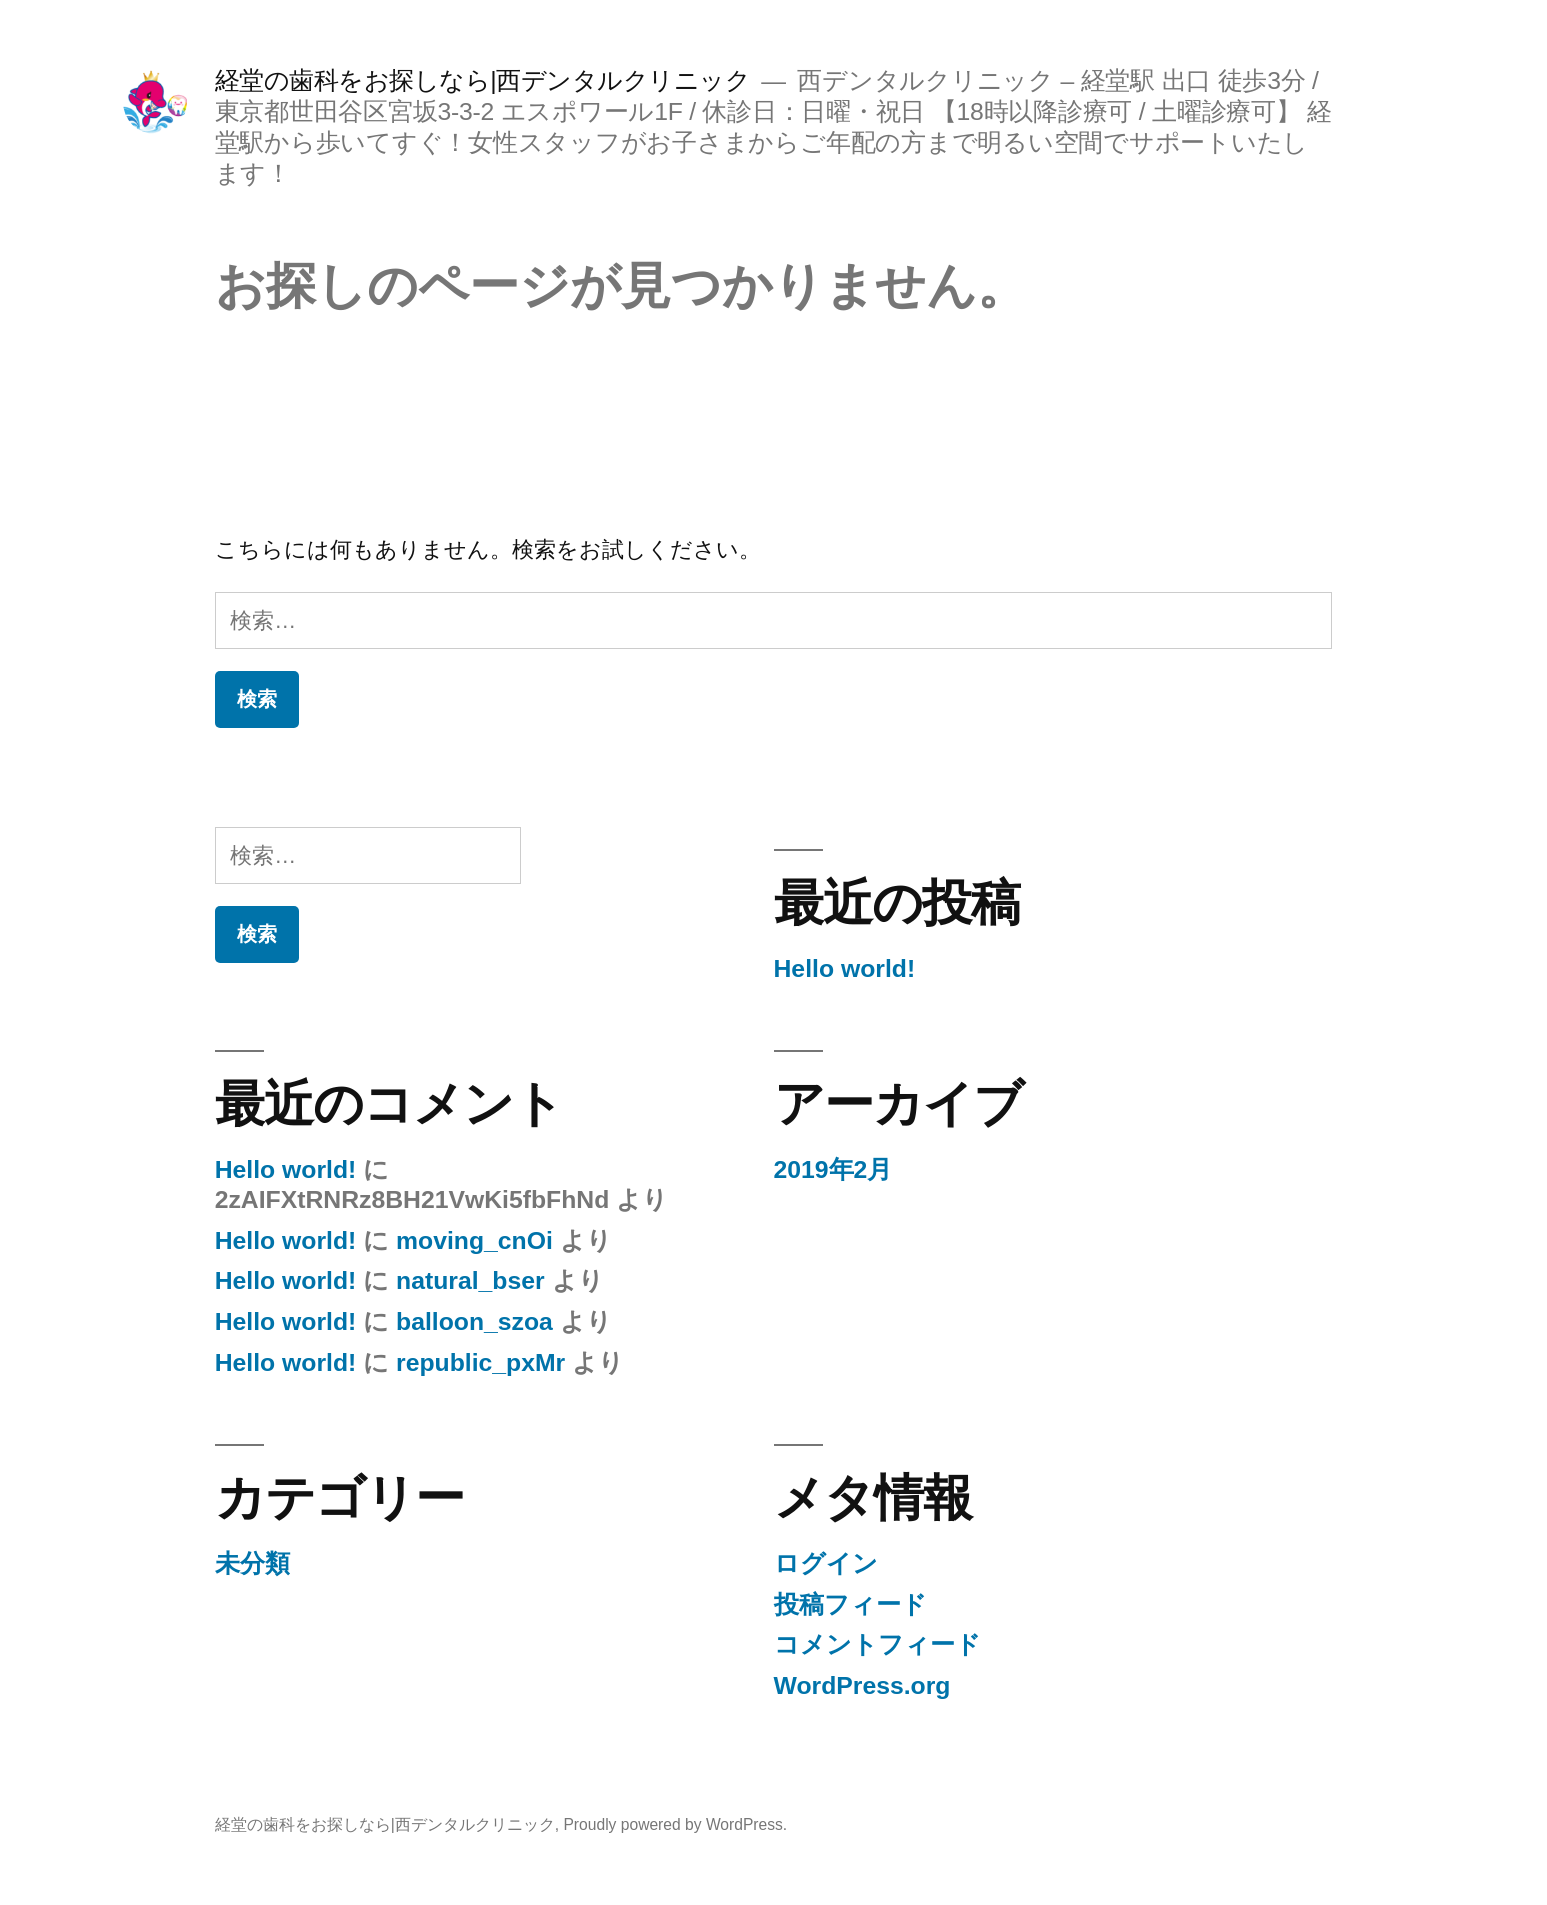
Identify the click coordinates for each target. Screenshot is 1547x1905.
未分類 (252, 1563)
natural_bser (470, 1280)
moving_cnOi (474, 1240)
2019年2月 (833, 1169)
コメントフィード (877, 1644)
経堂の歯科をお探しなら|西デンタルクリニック (483, 80)
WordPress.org (862, 1685)
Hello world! (845, 968)
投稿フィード (850, 1604)
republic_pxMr (480, 1362)
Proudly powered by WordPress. (675, 1824)
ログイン (826, 1563)
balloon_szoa (474, 1321)
